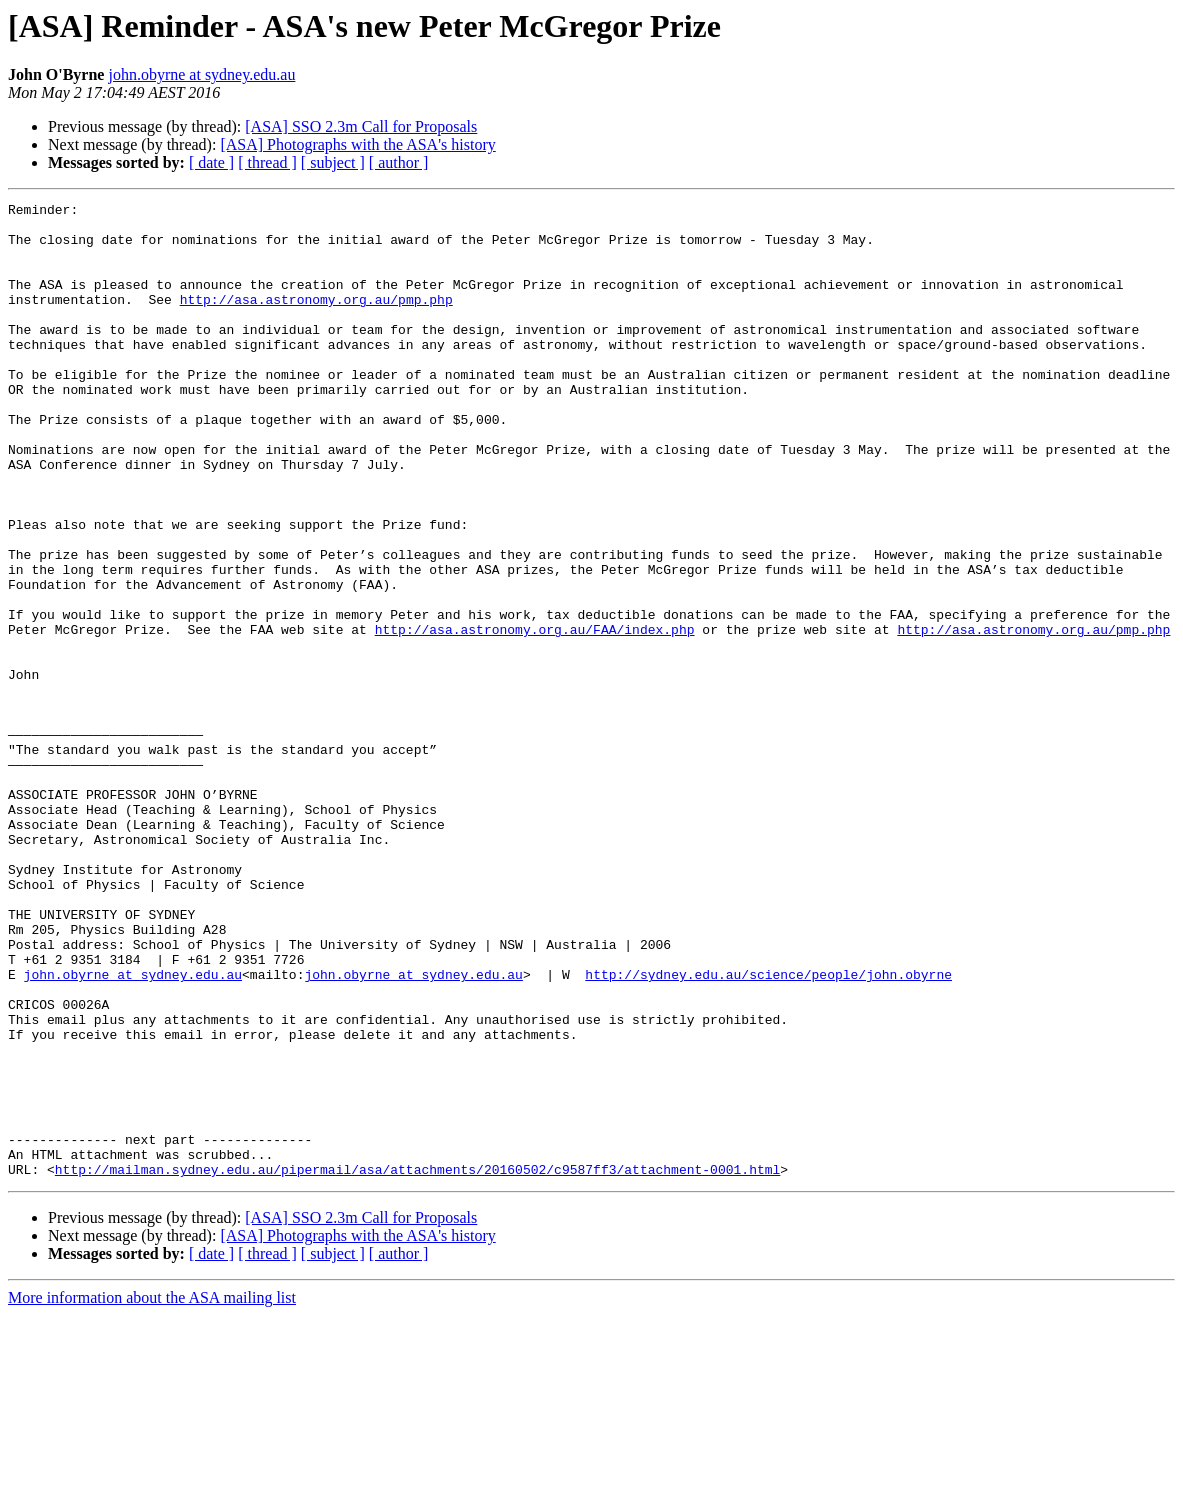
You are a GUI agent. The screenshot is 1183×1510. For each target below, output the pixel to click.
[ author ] (399, 162)
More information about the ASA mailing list (152, 1492)
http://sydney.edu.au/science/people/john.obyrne (768, 1130)
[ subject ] (333, 162)
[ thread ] (267, 162)
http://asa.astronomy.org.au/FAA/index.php (535, 716)
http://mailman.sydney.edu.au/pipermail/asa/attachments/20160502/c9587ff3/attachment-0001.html (417, 1364)
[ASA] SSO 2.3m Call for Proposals (361, 126)
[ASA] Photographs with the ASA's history (357, 144)
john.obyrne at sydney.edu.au (201, 74)
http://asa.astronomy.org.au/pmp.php (316, 320)
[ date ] (211, 162)
